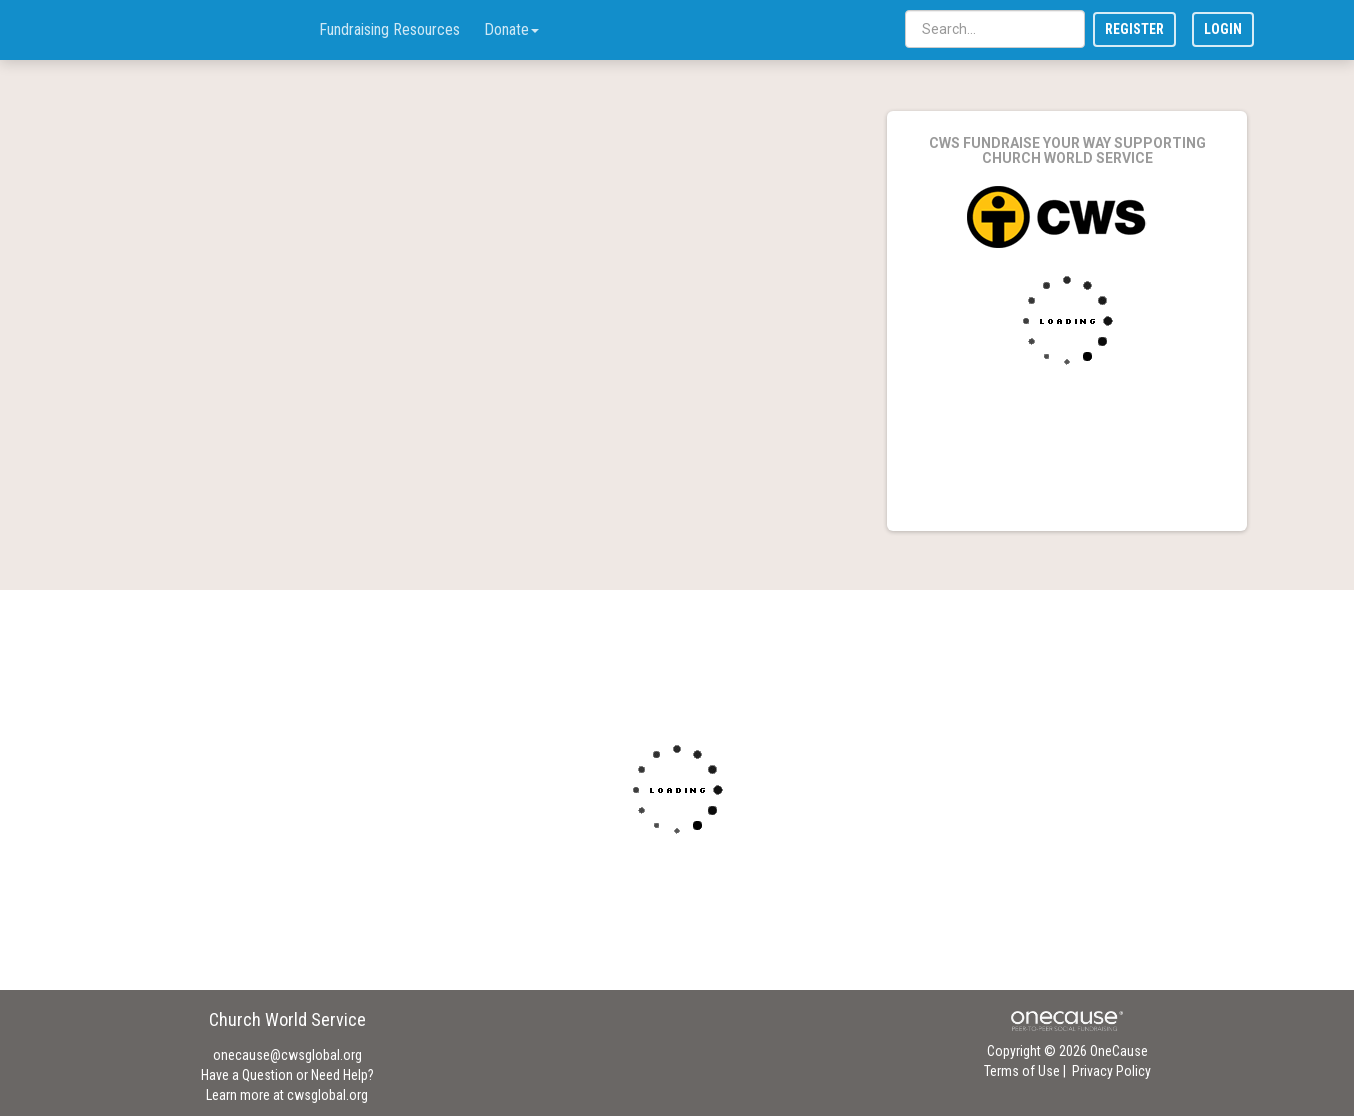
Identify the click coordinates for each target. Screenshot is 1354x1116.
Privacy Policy (1111, 1071)
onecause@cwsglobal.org (287, 1055)
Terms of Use (1022, 1071)
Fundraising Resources (389, 29)
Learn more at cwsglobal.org (287, 1095)
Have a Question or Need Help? (287, 1075)
